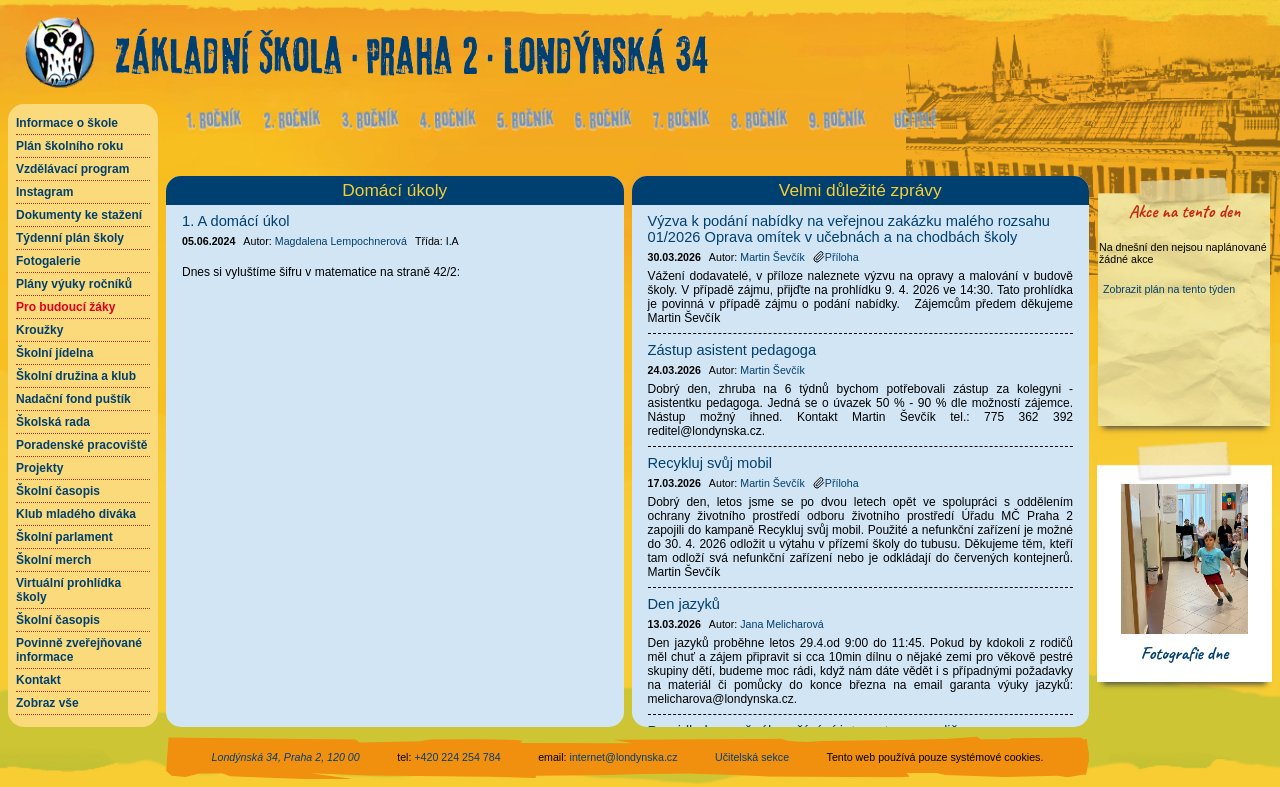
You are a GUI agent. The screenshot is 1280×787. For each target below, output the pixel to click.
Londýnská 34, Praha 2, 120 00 (286, 757)
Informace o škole (67, 123)
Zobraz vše (47, 703)
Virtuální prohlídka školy (68, 590)
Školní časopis (58, 491)
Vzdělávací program (72, 169)
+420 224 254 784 (457, 757)
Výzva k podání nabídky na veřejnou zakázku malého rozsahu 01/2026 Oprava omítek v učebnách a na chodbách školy (849, 229)
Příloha (836, 257)
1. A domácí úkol (236, 221)
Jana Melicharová (782, 624)
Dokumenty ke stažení (79, 215)
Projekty (39, 468)
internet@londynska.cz (624, 757)
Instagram (44, 192)
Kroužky (39, 330)
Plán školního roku (69, 146)
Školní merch (53, 560)
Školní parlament (64, 537)
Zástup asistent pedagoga (732, 350)
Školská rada (53, 422)
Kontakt (38, 680)
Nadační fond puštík (73, 399)
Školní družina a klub (76, 376)
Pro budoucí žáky (65, 307)
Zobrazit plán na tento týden (1169, 289)
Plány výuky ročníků (74, 284)
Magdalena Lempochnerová (341, 241)
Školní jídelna (54, 353)
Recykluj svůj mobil (710, 463)
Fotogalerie (48, 261)
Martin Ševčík (772, 257)
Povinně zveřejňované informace (79, 650)
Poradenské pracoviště (81, 445)
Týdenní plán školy (70, 238)
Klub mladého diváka (76, 514)
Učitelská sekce (752, 757)
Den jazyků (684, 604)
